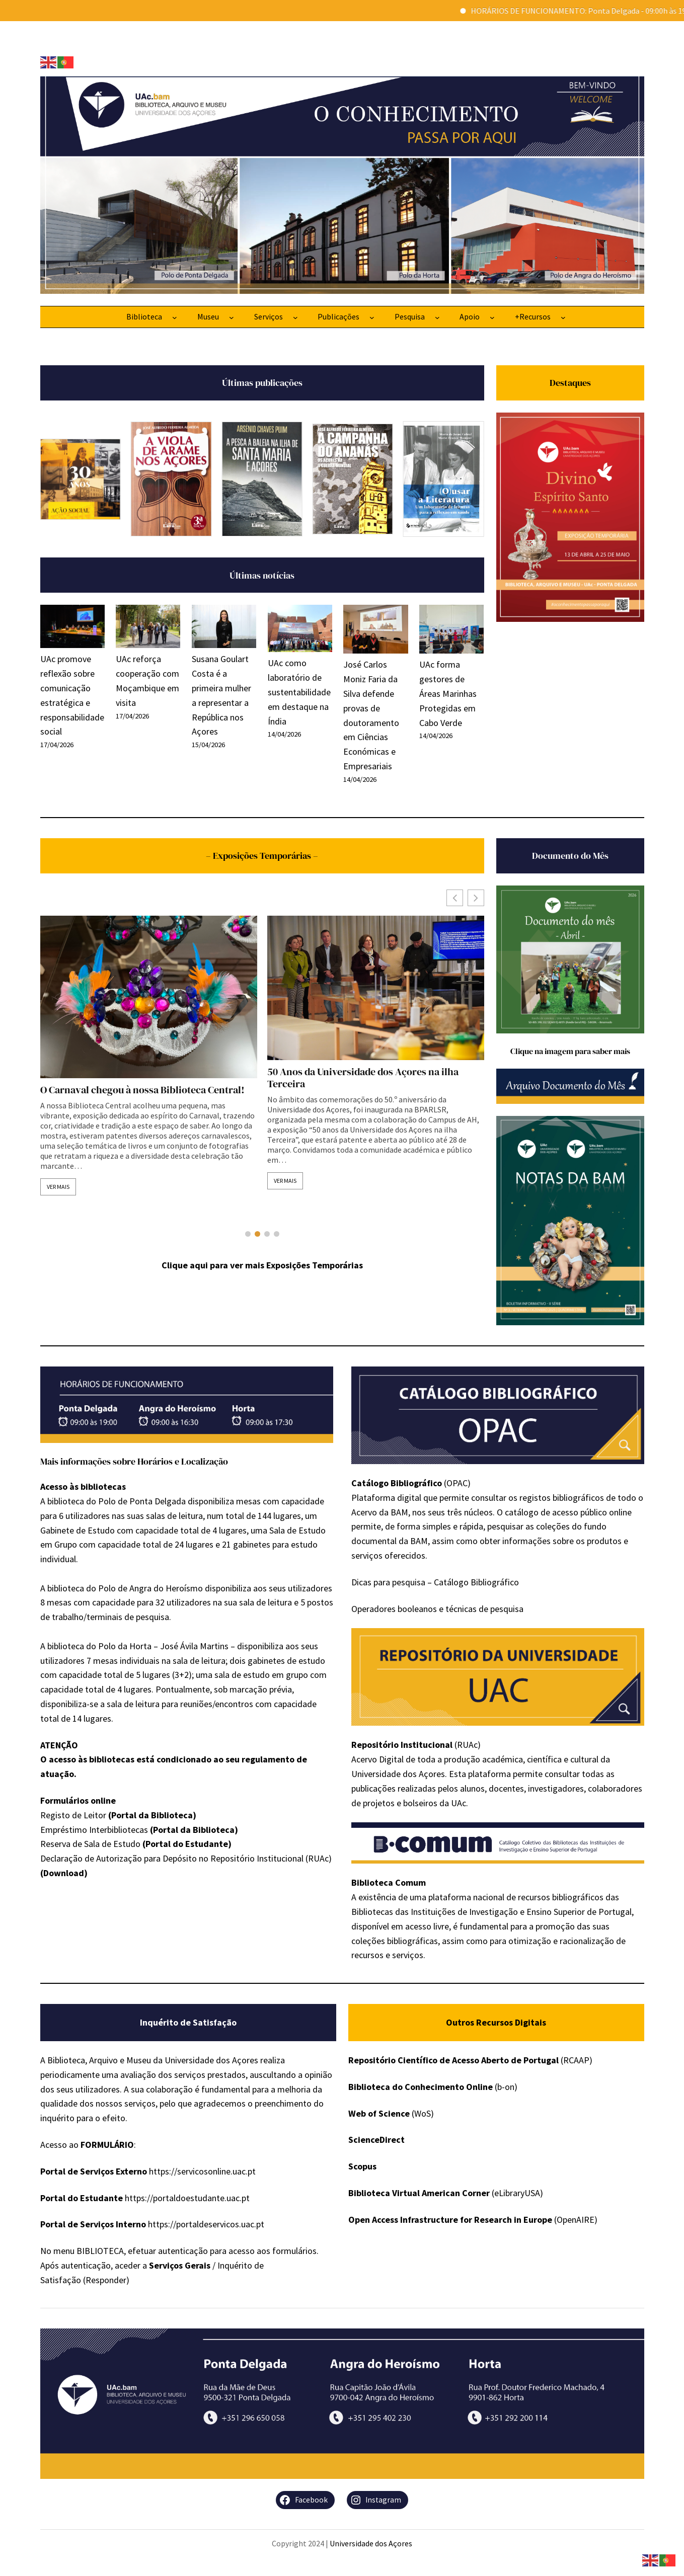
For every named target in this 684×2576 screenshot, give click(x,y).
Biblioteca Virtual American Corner (419, 2193)
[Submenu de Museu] (231, 316)
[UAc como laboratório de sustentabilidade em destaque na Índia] (300, 630)
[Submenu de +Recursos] (563, 316)
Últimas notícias (262, 575)
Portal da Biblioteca (152, 1815)
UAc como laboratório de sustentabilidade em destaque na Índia (299, 692)
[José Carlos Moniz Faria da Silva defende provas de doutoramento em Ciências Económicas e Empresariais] (375, 631)
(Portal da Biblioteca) (194, 1829)
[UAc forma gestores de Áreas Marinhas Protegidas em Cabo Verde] (451, 631)
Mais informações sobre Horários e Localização (134, 1461)
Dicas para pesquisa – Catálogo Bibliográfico (435, 1582)
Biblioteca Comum (388, 1882)
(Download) (64, 1873)
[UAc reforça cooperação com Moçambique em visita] (148, 628)
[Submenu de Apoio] (492, 316)
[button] (476, 898)
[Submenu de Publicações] (371, 316)
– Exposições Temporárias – (262, 855)
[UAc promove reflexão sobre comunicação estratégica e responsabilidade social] (72, 628)
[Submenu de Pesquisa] (437, 316)
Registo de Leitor (73, 1815)
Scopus (362, 2166)
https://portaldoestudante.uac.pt (187, 2198)
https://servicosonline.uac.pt (202, 2171)
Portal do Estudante (186, 1843)
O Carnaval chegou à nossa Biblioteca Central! (369, 1090)
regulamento (268, 1759)
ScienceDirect (376, 2139)
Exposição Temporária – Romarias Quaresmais (144, 1090)
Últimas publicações (262, 382)
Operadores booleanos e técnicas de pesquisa (437, 1609)
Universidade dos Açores (371, 2543)
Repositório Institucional (401, 1744)
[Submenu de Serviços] (295, 316)
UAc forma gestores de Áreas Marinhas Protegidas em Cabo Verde (448, 693)
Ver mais (58, 1186)
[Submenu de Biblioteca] (174, 316)
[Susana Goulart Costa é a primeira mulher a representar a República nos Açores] (224, 628)
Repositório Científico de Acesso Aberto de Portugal (453, 2060)
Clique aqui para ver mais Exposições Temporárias (262, 1265)
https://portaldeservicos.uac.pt (206, 2224)
